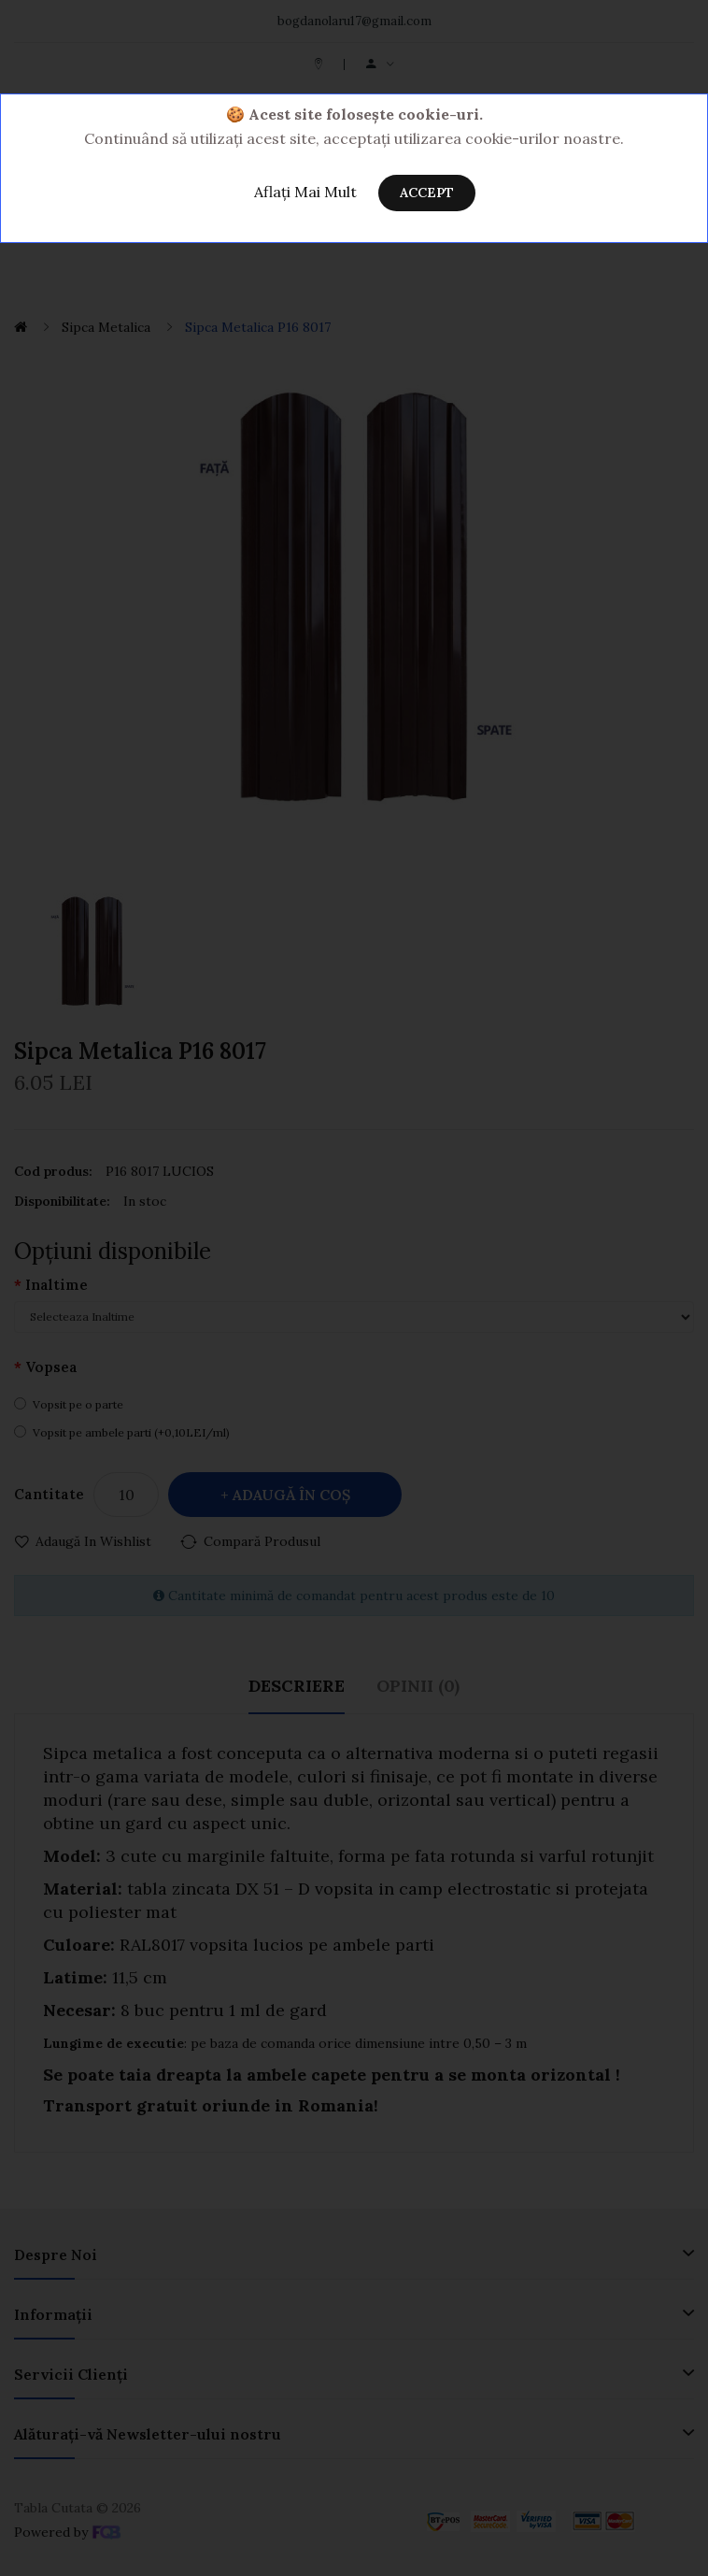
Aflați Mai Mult (305, 191)
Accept (427, 192)
